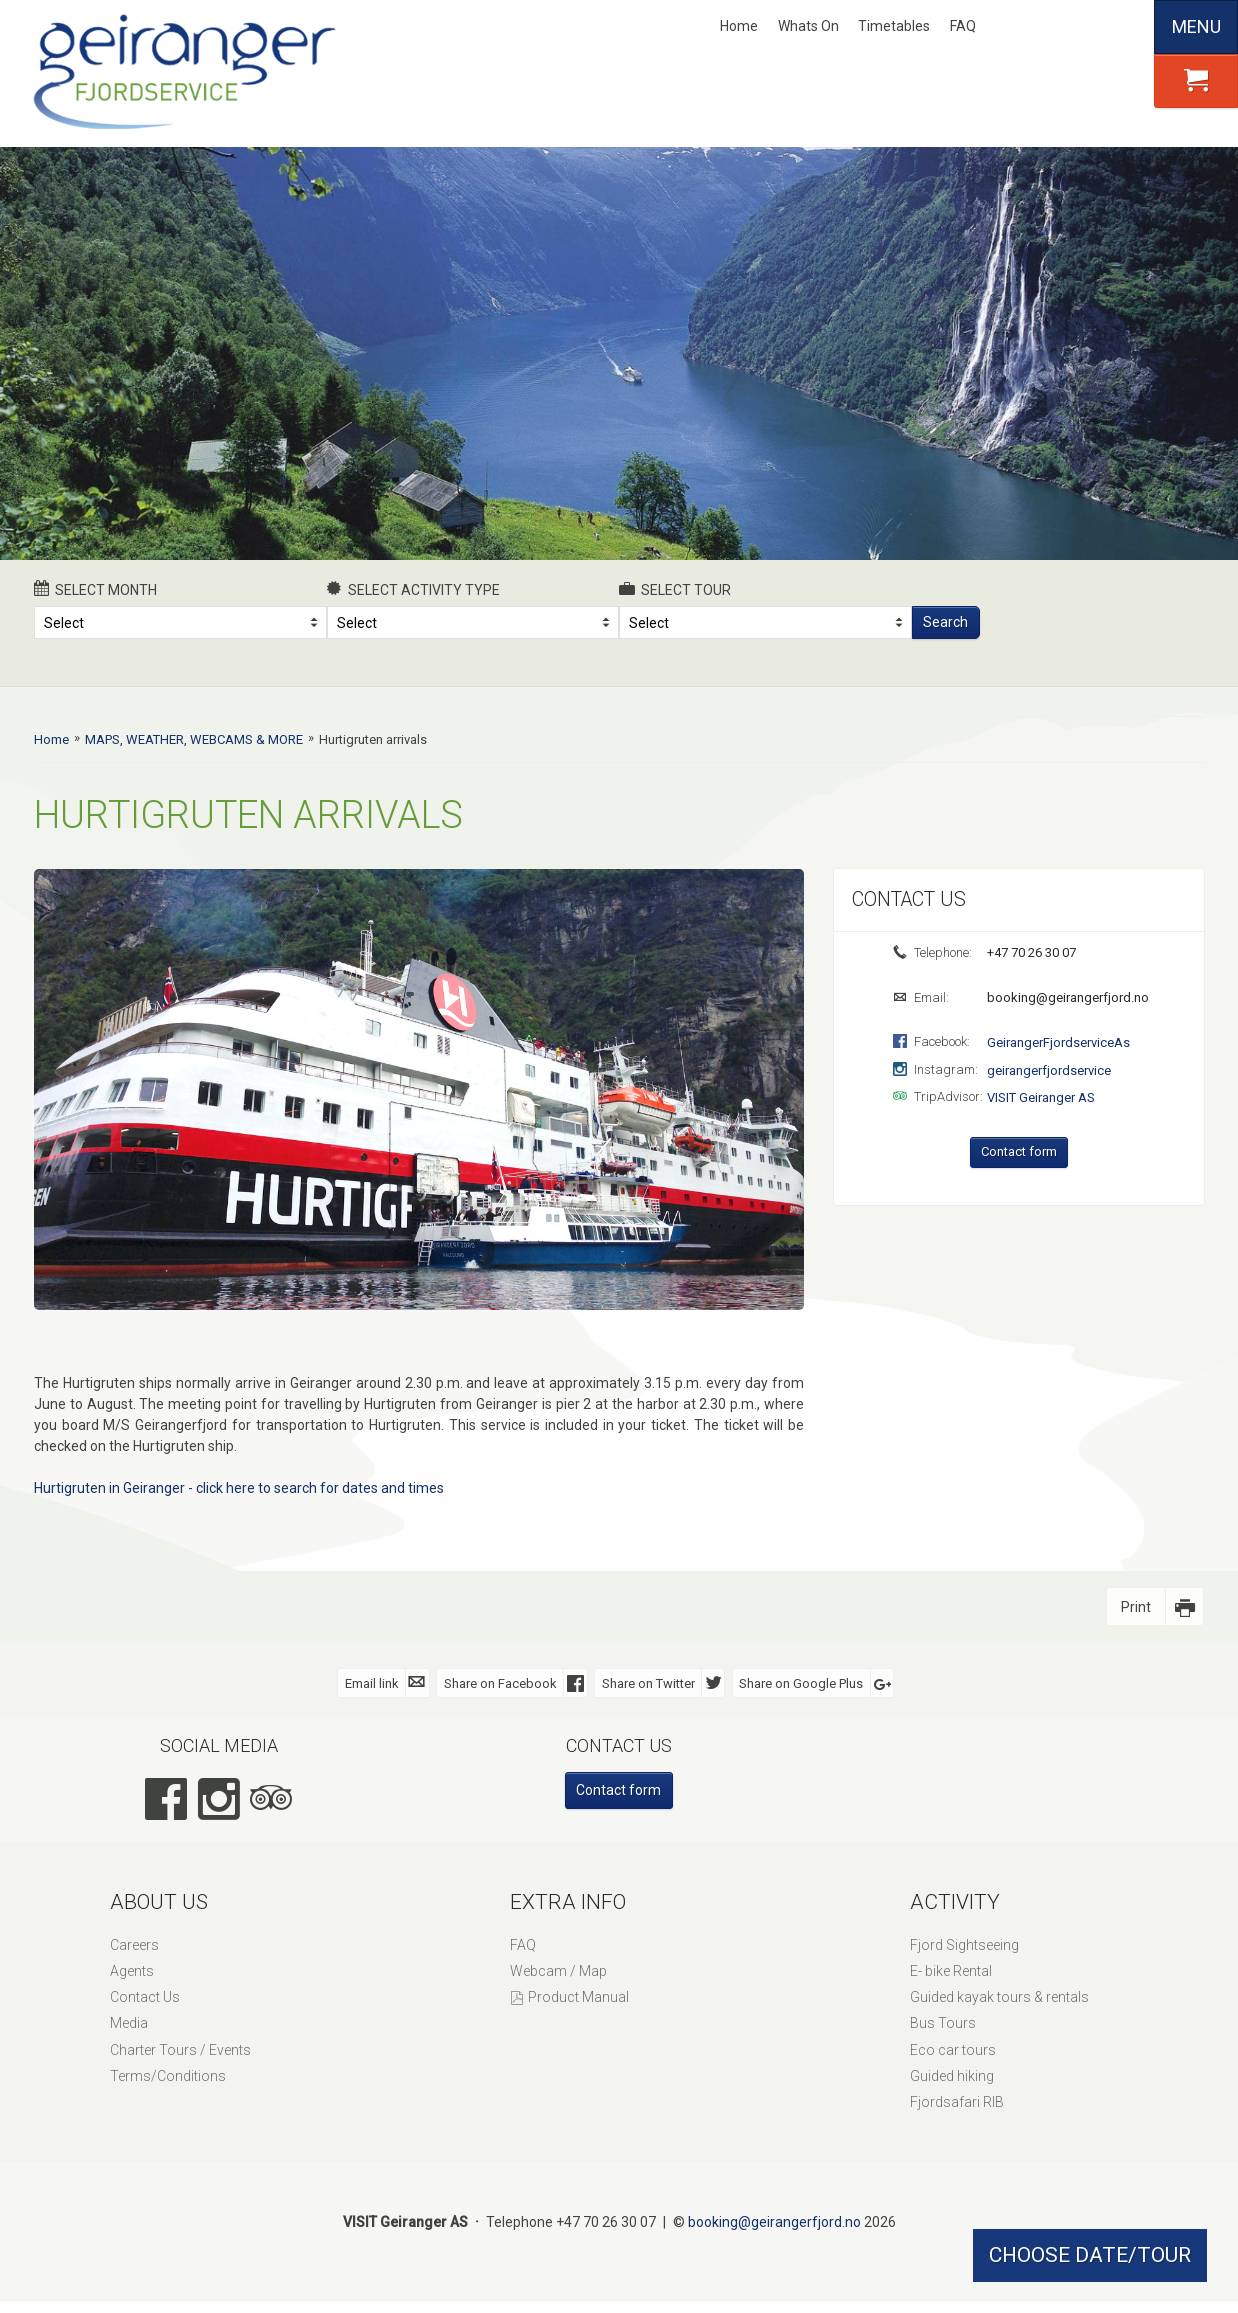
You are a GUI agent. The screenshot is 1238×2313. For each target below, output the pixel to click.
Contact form (1019, 1151)
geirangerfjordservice (1049, 1070)
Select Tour (675, 589)
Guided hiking (952, 2076)
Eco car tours (953, 2050)
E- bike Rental (951, 1971)
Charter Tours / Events (180, 2050)
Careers (134, 1945)
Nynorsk (1023, 27)
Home (739, 26)
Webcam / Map (558, 1971)
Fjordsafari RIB (957, 2102)
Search (945, 622)
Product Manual (578, 1997)
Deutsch (1089, 27)
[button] (1196, 81)
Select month (95, 589)
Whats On (808, 26)
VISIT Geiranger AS (1041, 1097)
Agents (132, 1971)
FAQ (963, 26)
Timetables (894, 26)
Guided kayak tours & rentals (999, 1997)
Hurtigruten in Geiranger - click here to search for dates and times (239, 1488)
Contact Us (145, 1997)
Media (129, 2023)
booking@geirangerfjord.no (1066, 997)
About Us (159, 1902)
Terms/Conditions (168, 2076)
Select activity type (414, 589)
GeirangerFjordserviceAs (1058, 1042)
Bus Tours (943, 2023)
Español (1122, 27)
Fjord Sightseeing (964, 1945)
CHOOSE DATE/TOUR (1090, 2255)
